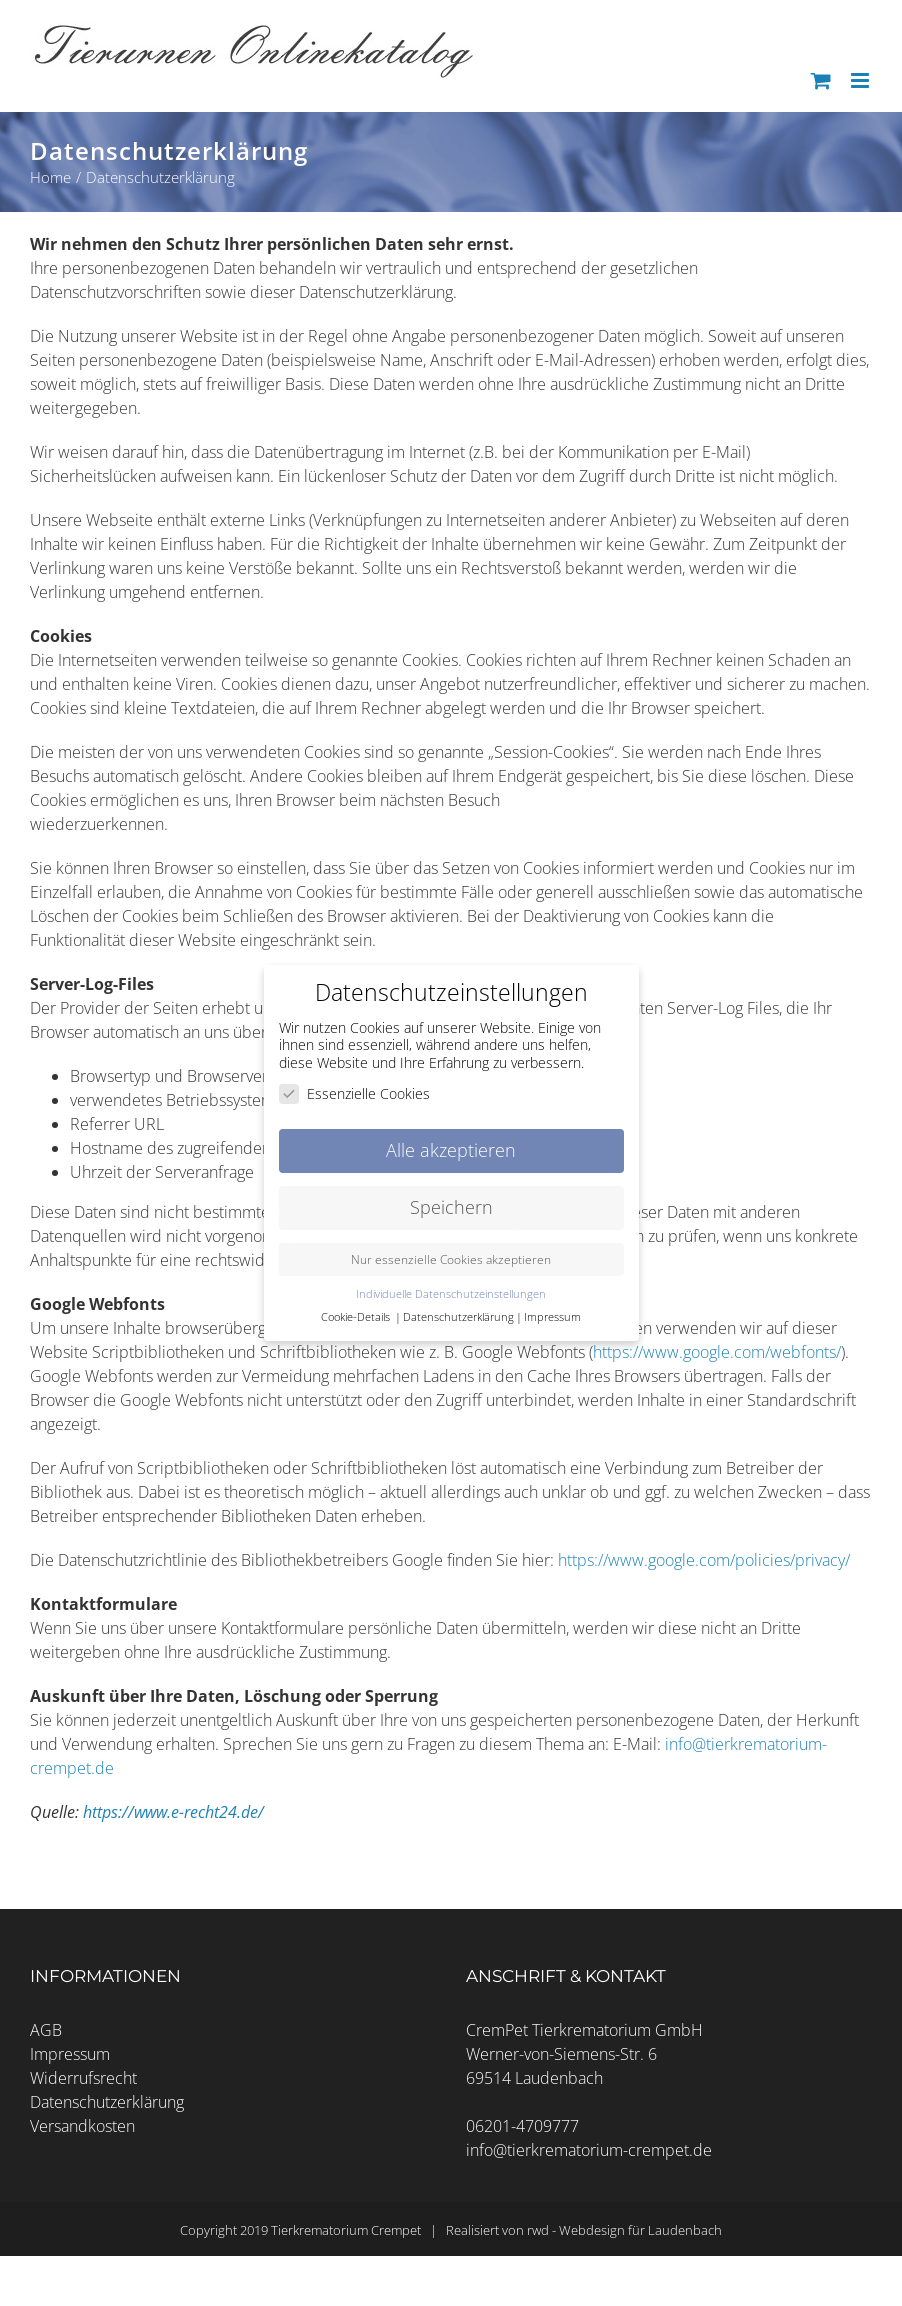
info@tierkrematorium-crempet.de (589, 2150)
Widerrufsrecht (83, 2078)
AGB (46, 2030)
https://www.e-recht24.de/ (173, 1812)
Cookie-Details (355, 1317)
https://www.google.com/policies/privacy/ (704, 1560)
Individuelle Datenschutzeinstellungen (451, 1294)
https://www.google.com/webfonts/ (717, 1352)
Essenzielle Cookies (354, 1093)
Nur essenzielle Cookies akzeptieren (451, 1259)
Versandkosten (82, 2126)
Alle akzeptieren (451, 1150)
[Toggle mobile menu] (861, 80)
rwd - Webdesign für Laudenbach (624, 2230)
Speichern (451, 1207)
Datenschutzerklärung (107, 2102)
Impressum (70, 2054)
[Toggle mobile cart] (821, 80)
